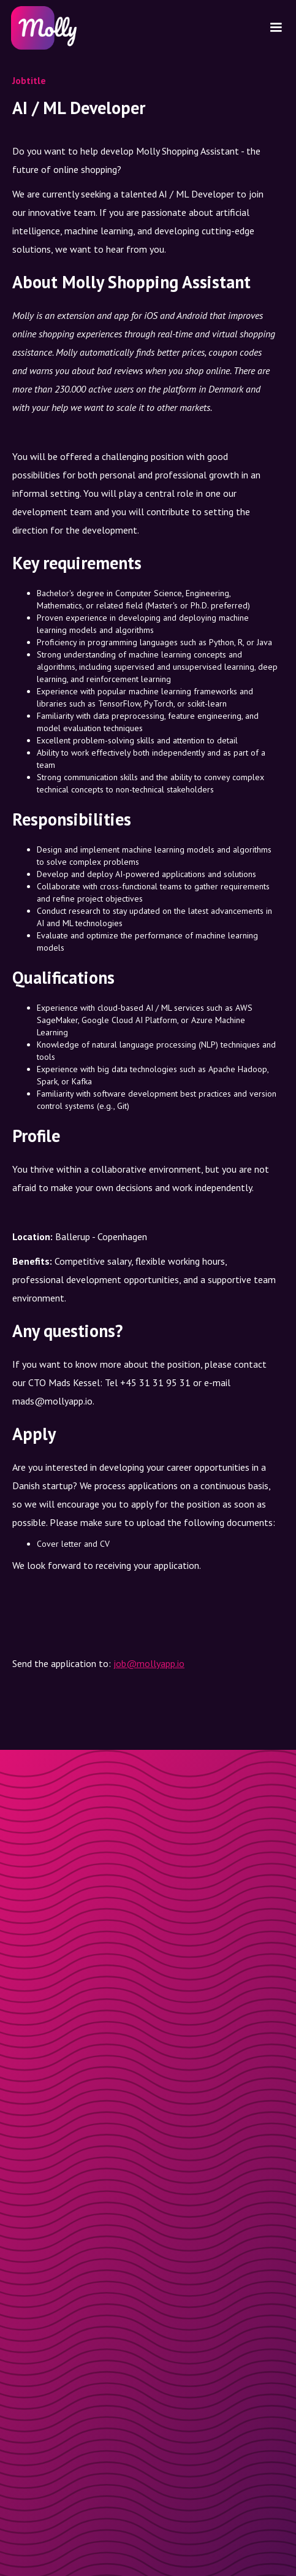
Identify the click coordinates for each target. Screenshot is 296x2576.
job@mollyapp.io (148, 1663)
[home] (42, 28)
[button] (276, 27)
